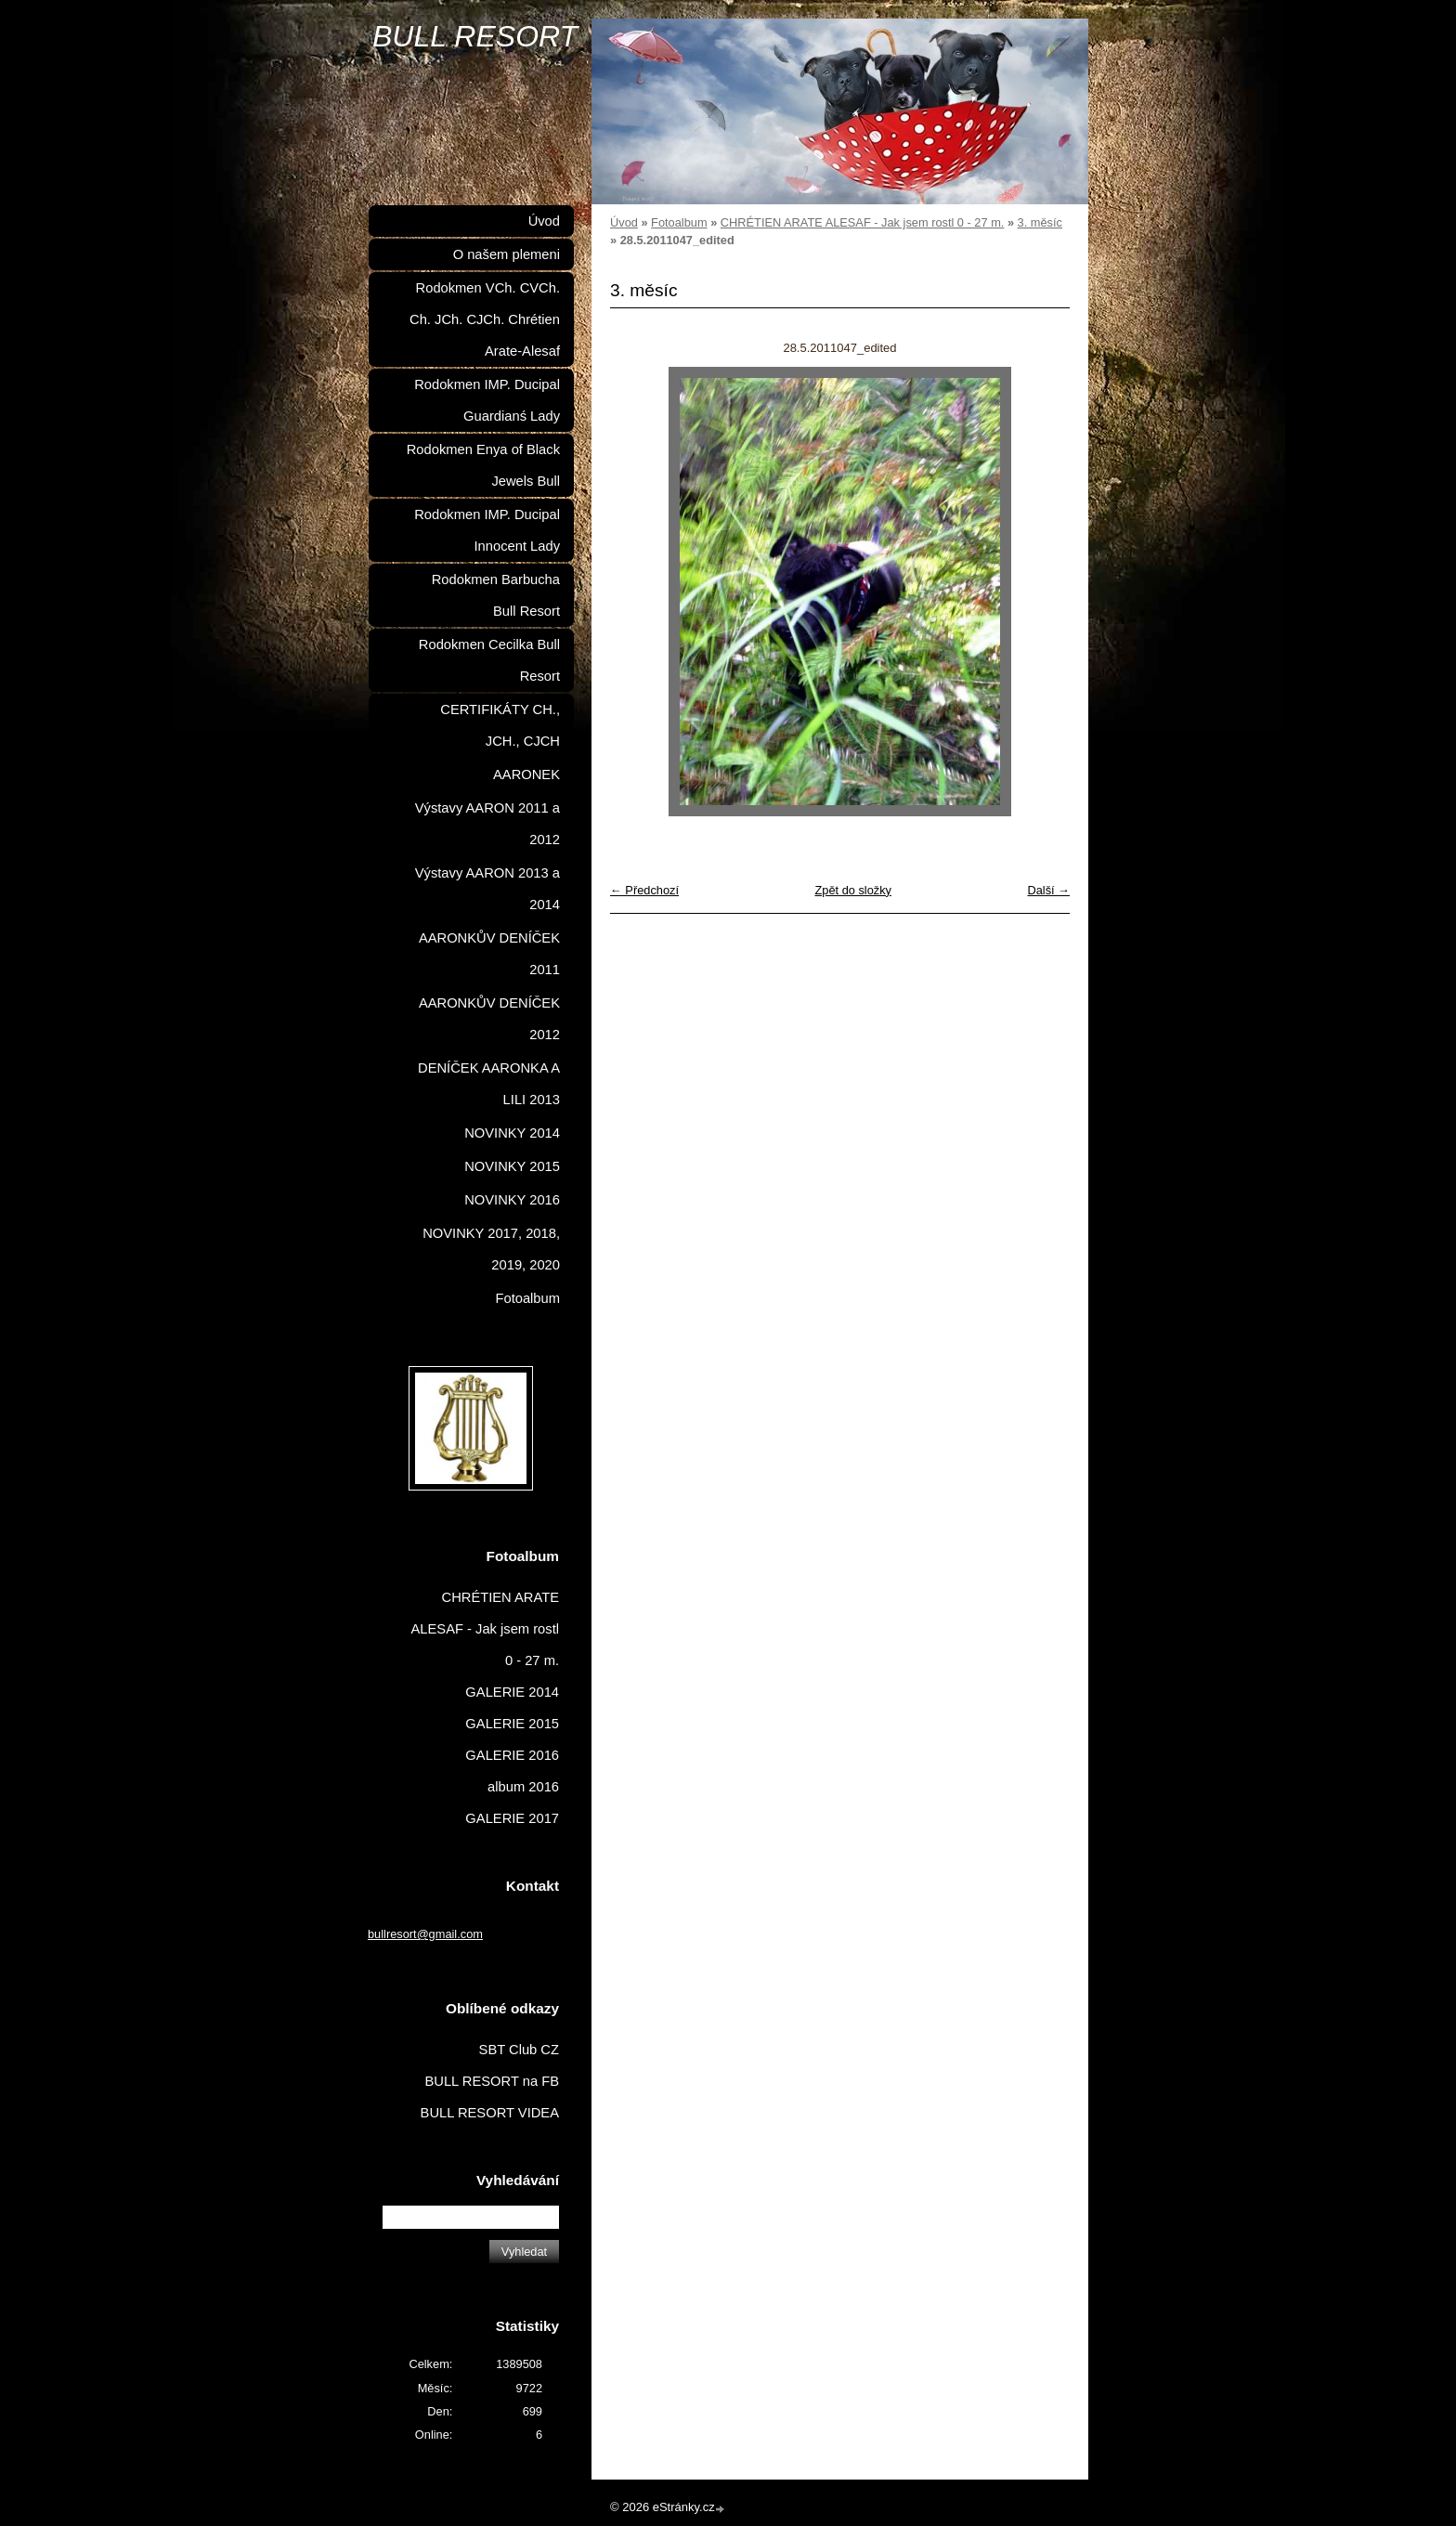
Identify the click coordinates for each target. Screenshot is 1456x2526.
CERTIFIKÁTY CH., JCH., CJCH (500, 725)
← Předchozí (644, 890)
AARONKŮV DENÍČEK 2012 (489, 1019)
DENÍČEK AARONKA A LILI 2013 (489, 1084)
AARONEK (526, 774)
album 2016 (523, 1786)
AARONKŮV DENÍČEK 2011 (489, 954)
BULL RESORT (475, 36)
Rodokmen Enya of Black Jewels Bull (483, 465)
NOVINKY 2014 (512, 1133)
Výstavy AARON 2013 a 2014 (487, 889)
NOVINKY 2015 (512, 1166)
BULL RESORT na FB (491, 2081)
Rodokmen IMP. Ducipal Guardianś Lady (487, 400)
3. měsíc (1040, 222)
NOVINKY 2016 (512, 1199)
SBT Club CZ (519, 2049)
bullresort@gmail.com (425, 1934)
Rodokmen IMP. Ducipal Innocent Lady (487, 530)
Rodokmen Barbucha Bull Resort (496, 595)
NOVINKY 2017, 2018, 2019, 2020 (491, 1249)
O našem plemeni (506, 254)
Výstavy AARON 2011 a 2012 (487, 824)
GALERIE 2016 (512, 1755)
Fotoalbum (679, 222)
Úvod (624, 222)
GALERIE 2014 (512, 1692)
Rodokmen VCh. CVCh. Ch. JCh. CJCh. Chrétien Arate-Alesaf (485, 319)
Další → (1048, 890)
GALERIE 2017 (512, 1818)
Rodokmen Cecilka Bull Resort (489, 660)
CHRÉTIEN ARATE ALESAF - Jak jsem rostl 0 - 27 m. (863, 222)
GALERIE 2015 (512, 1723)
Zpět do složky (852, 890)
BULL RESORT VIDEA (490, 2112)
